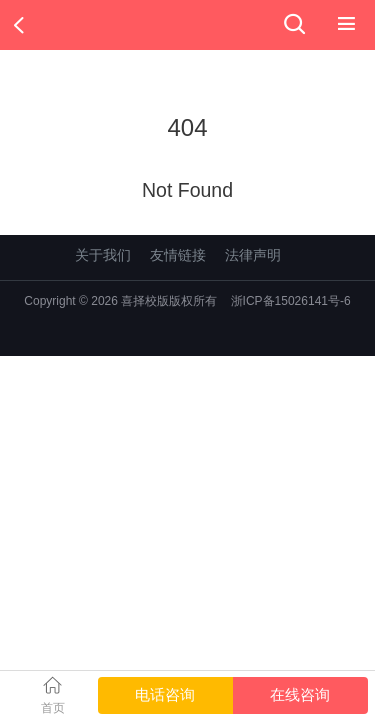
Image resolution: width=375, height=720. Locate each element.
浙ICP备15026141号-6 (291, 301)
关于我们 (103, 255)
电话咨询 (165, 694)
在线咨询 (300, 694)
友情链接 (178, 255)
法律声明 (253, 255)
